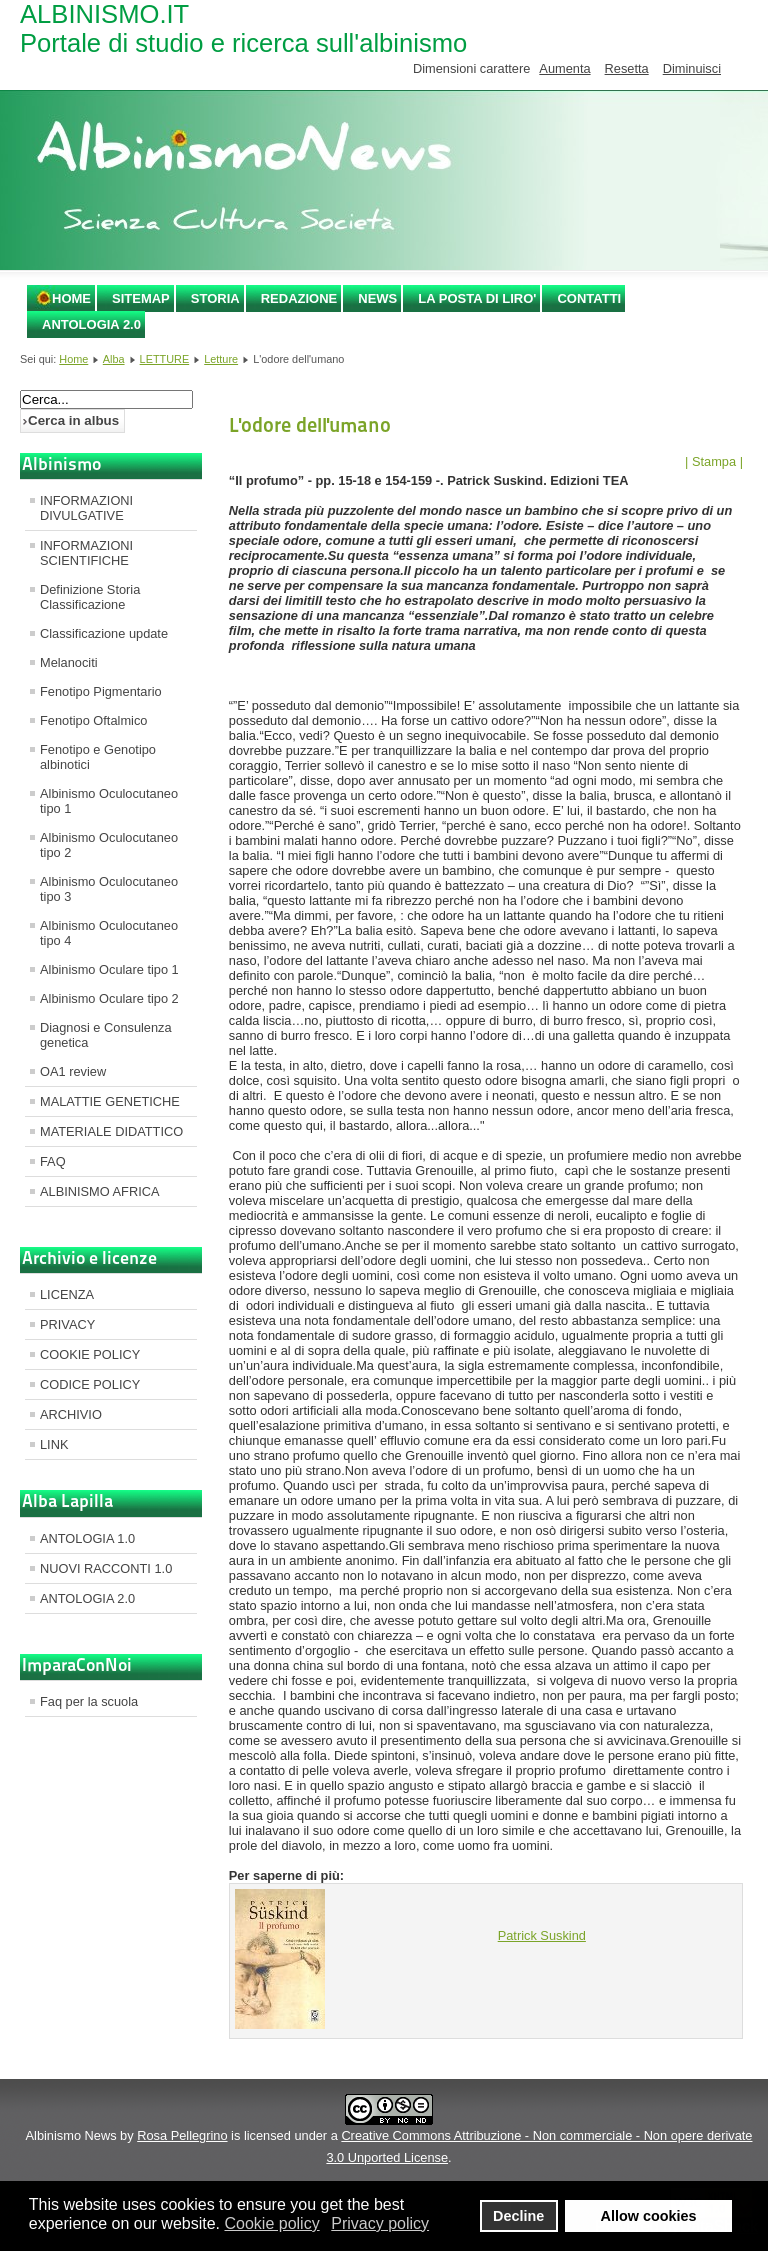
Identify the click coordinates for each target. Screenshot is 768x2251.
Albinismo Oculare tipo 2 (109, 998)
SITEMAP (141, 298)
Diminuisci (692, 68)
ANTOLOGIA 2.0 (91, 324)
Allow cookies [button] (649, 2216)
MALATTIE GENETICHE (110, 1101)
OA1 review (73, 1071)
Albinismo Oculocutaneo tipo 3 (109, 889)
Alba (114, 359)
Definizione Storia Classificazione (90, 597)
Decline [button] (518, 2216)
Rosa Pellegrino (182, 2135)
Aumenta (564, 68)
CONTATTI (589, 298)
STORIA (215, 298)
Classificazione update (104, 633)
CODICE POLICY (90, 1384)
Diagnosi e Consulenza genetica (106, 1035)
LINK (54, 1444)
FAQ (53, 1161)
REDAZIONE (299, 298)
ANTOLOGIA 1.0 (87, 1538)
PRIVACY (67, 1324)
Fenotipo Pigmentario (101, 691)
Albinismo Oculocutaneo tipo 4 (109, 933)
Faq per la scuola (89, 1701)
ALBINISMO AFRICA (99, 1191)
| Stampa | (714, 461)
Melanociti (69, 662)
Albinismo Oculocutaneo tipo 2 (109, 845)
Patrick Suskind (542, 1935)
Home (71, 298)
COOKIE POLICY (90, 1354)
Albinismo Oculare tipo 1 (109, 969)
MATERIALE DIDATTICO (111, 1131)
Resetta (627, 68)
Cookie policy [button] (271, 2223)
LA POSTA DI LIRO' (477, 298)
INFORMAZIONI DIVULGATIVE (86, 508)
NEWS (377, 298)
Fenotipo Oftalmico (93, 720)
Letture (221, 359)
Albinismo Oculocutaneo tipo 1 (109, 801)
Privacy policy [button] (380, 2223)
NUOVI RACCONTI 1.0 (106, 1568)
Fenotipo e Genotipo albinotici (98, 757)
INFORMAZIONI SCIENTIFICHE (86, 553)
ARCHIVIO (71, 1414)
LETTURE (165, 359)
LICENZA (67, 1294)
